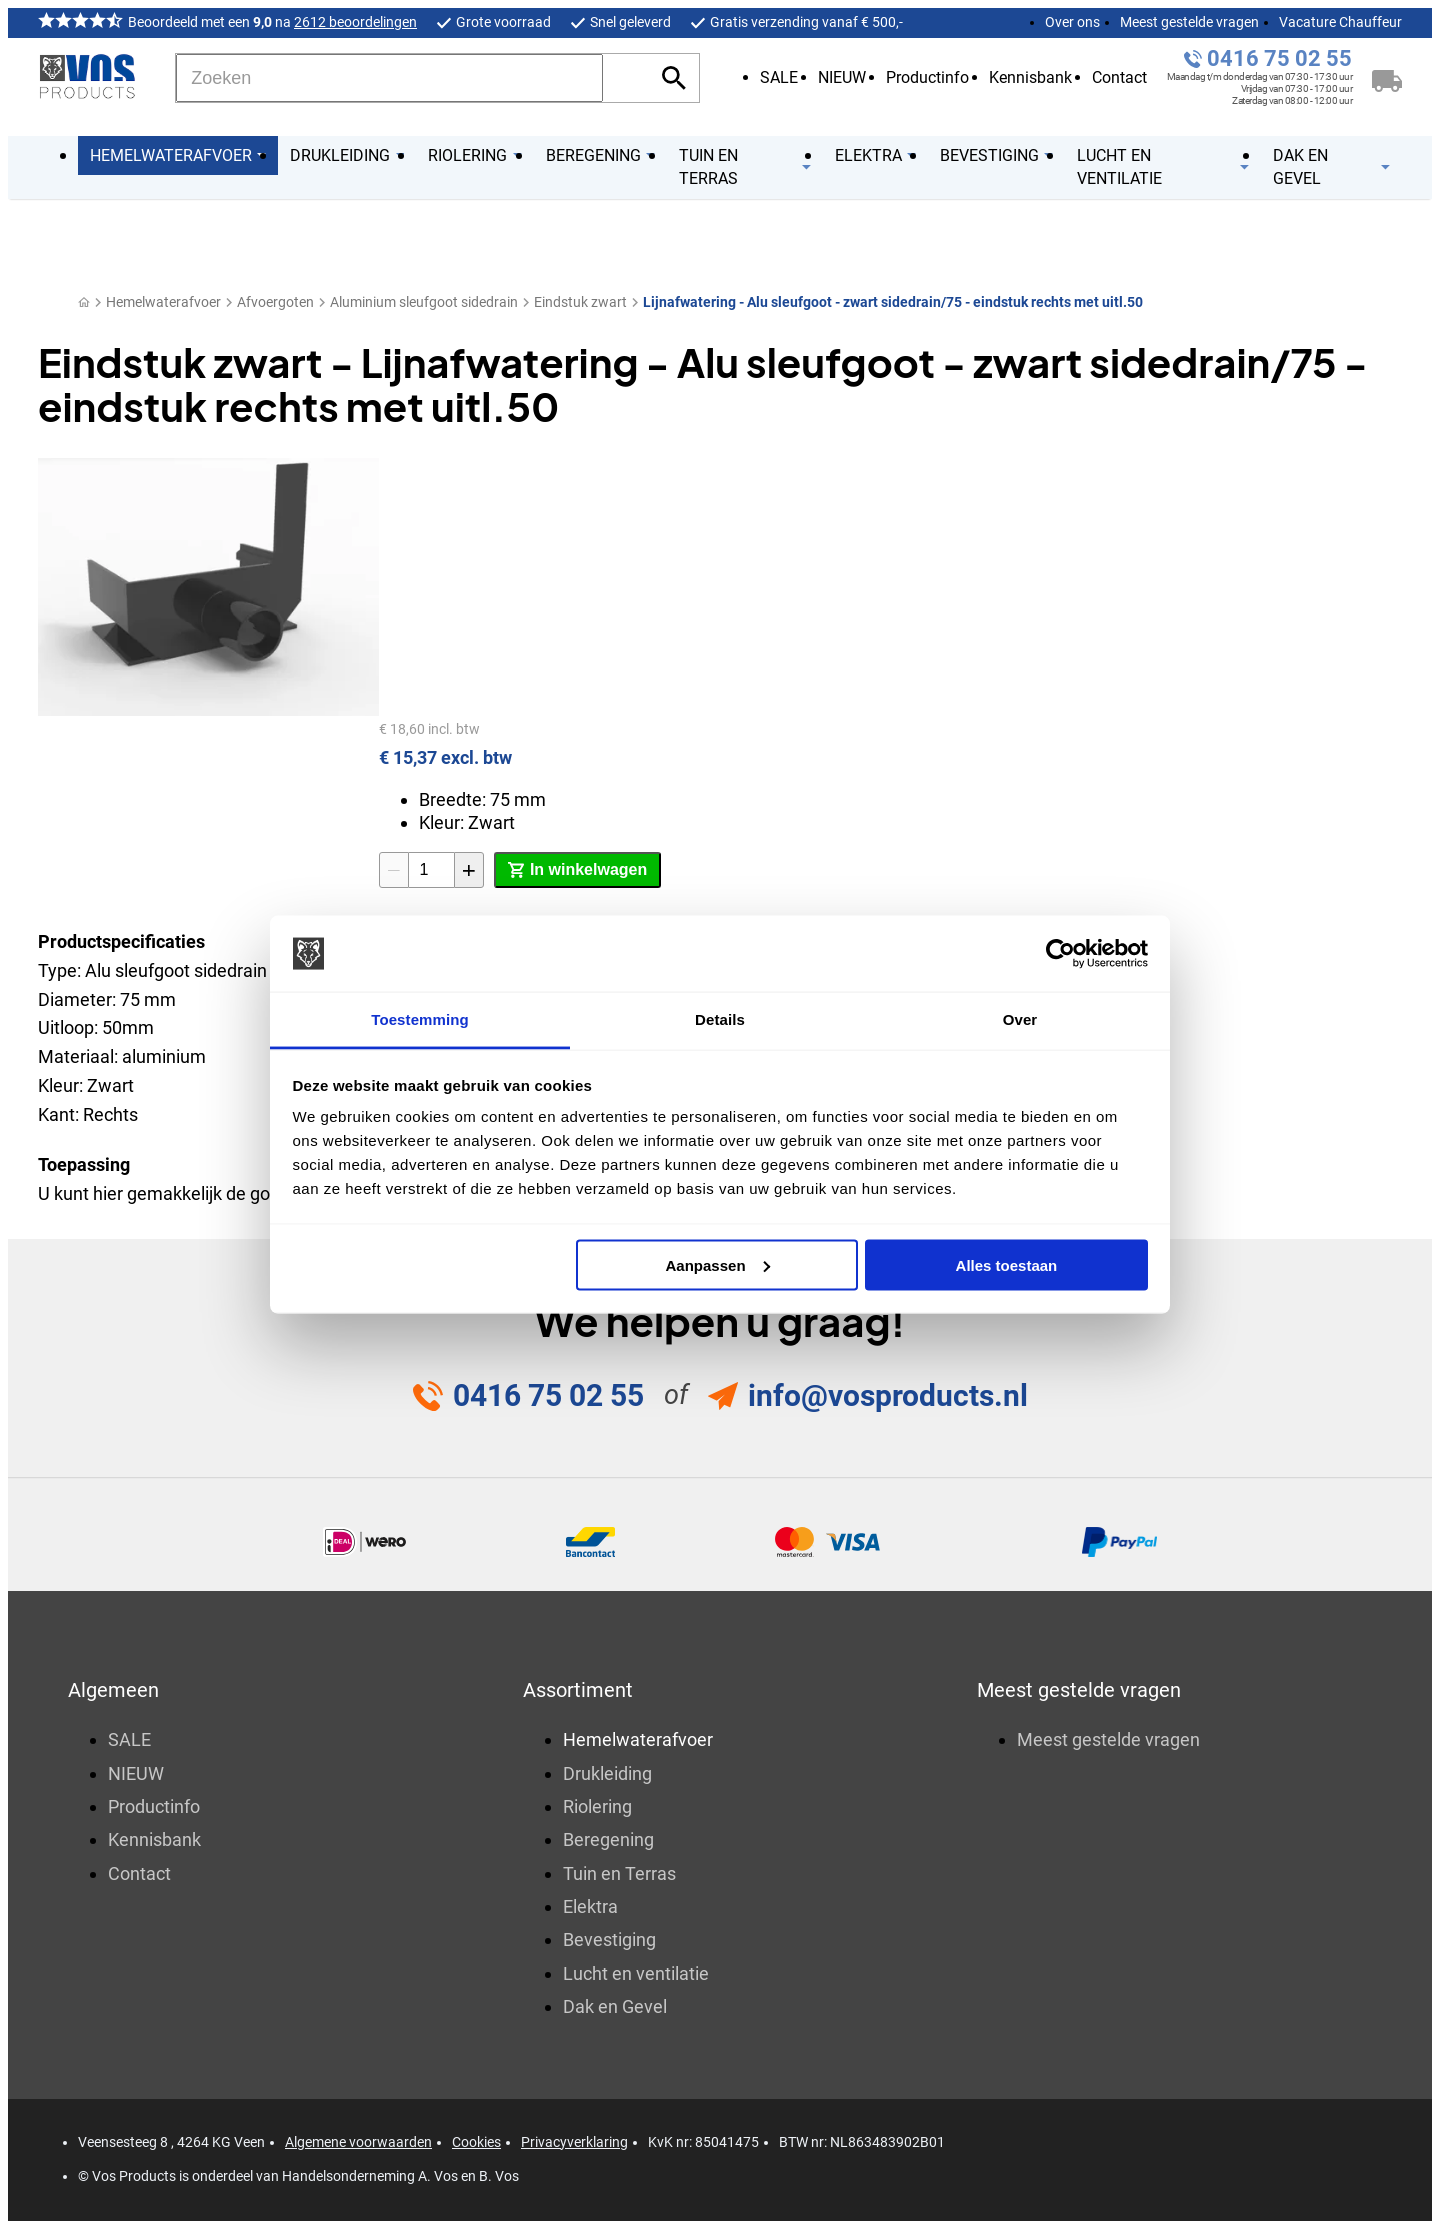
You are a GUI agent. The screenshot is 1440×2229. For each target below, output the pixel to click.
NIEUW (842, 77)
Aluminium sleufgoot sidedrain (424, 302)
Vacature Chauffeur (1340, 22)
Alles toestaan (1007, 1264)
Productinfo (927, 77)
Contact (1119, 77)
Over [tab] (1020, 1019)
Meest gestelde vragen (1189, 22)
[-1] (394, 870)
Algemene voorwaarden (358, 2142)
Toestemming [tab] (420, 1019)
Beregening (608, 1839)
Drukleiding (607, 1773)
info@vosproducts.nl (888, 1395)
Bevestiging (609, 1939)
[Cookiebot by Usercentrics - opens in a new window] (1060, 954)
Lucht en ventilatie (636, 1973)
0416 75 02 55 (1279, 58)
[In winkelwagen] (577, 870)
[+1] (469, 870)
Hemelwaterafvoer (163, 302)
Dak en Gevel (615, 2006)
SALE (779, 77)
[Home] (84, 302)
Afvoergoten (275, 302)
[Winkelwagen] (1387, 78)
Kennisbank (1030, 77)
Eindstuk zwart (580, 302)
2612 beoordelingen (355, 22)
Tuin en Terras (619, 1873)
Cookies (476, 2142)
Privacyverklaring (574, 2142)
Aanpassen (718, 1264)
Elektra (590, 1906)
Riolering (597, 1806)
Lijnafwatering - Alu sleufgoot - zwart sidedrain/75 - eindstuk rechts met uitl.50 (893, 302)
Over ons (1072, 22)
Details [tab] (720, 1019)
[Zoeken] (389, 78)
